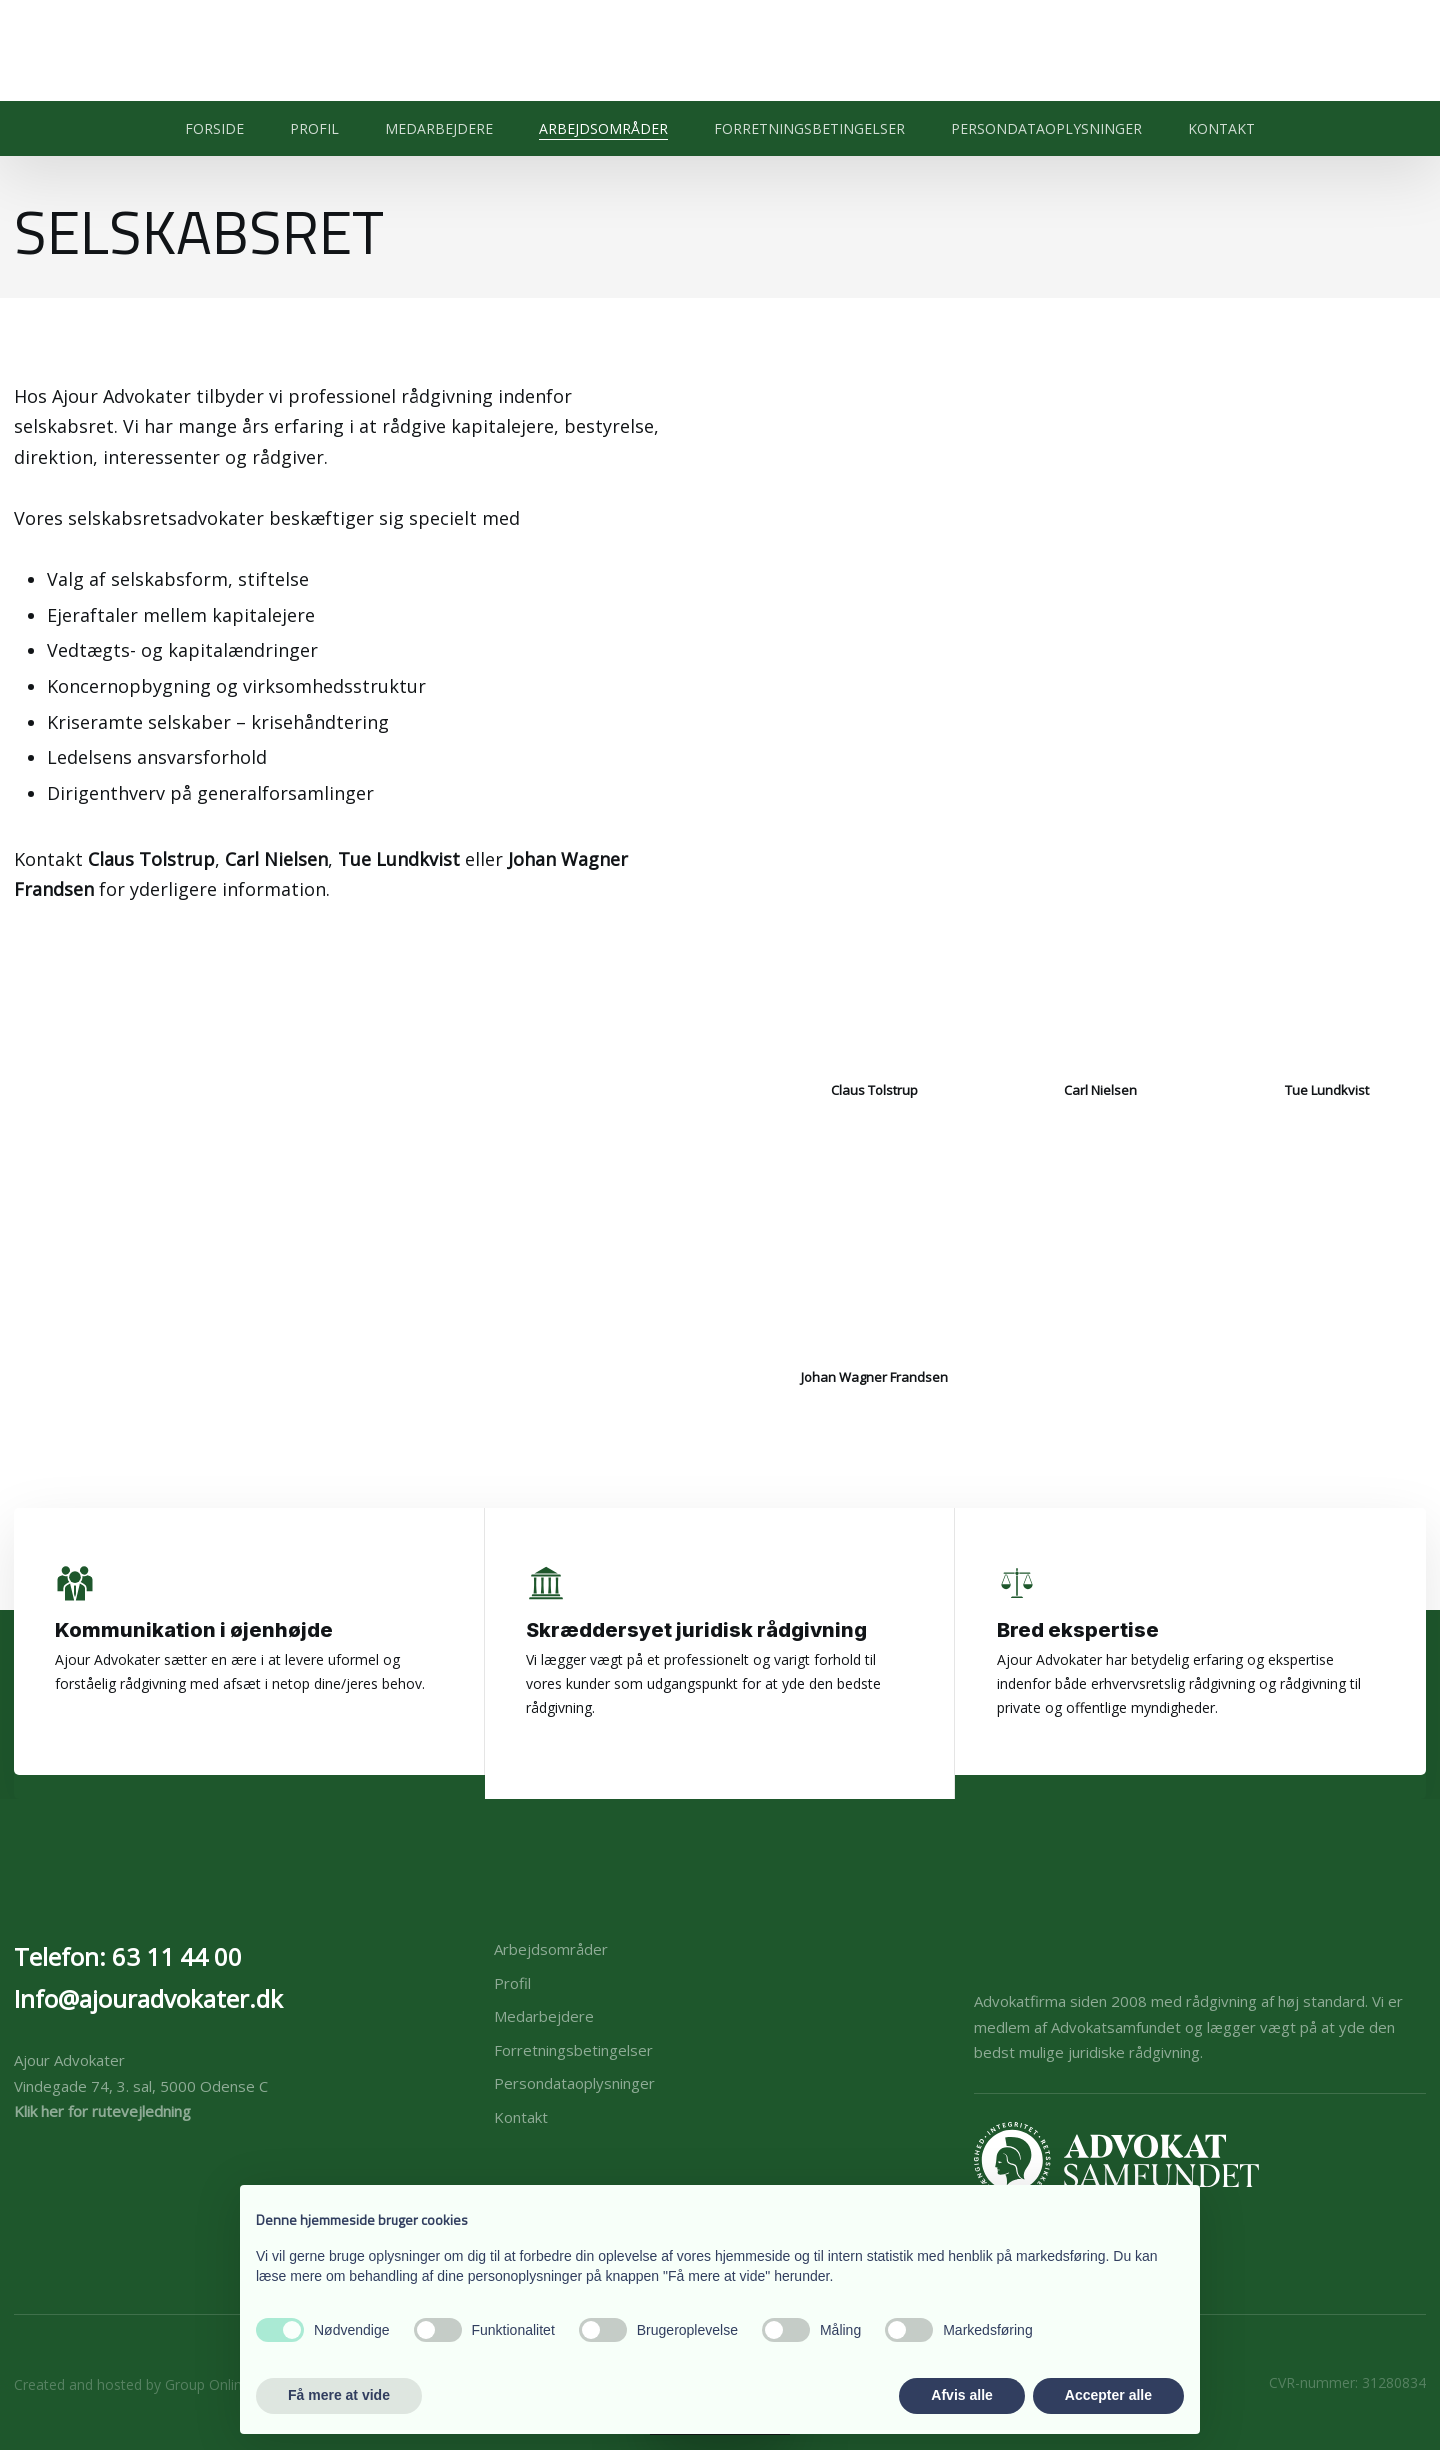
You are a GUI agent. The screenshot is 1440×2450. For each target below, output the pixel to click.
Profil (314, 128)
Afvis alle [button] (961, 2395)
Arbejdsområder (603, 128)
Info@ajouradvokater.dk (148, 1998)
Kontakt (1221, 128)
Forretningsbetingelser (809, 128)
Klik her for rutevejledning (102, 2111)
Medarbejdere (439, 128)
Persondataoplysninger (1046, 128)
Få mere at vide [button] (339, 2395)
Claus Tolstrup (151, 859)
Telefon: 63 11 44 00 (128, 1956)
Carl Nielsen (276, 859)
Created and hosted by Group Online (132, 2384)
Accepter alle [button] (1108, 2395)
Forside (214, 128)
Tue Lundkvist (399, 859)
